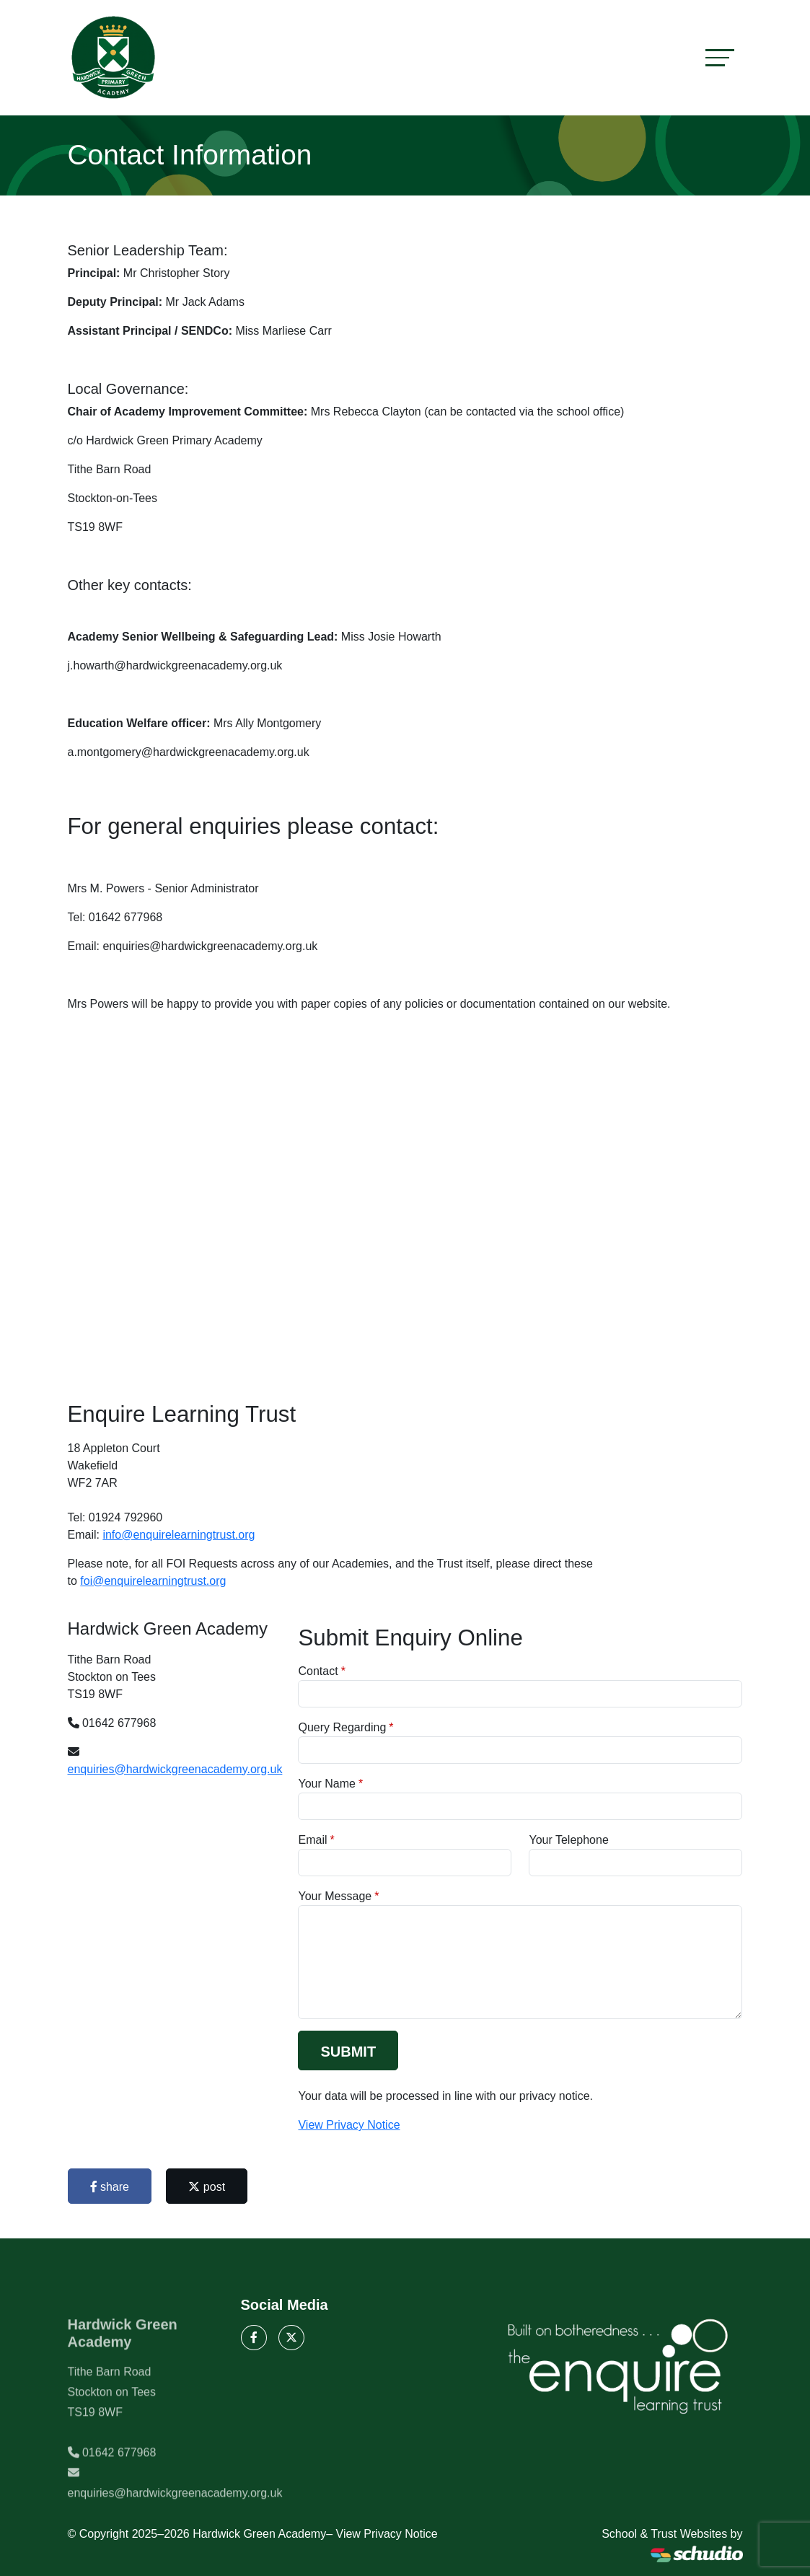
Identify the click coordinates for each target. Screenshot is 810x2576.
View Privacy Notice (349, 2125)
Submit (348, 2052)
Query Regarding (342, 1727)
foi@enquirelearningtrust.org (153, 1581)
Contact (318, 1671)
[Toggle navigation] (720, 57)
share (109, 2187)
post (206, 2187)
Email (312, 1840)
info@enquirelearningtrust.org (178, 1535)
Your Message (334, 1896)
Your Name (326, 1783)
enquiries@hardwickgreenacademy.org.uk (175, 1769)
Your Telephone (568, 1840)
